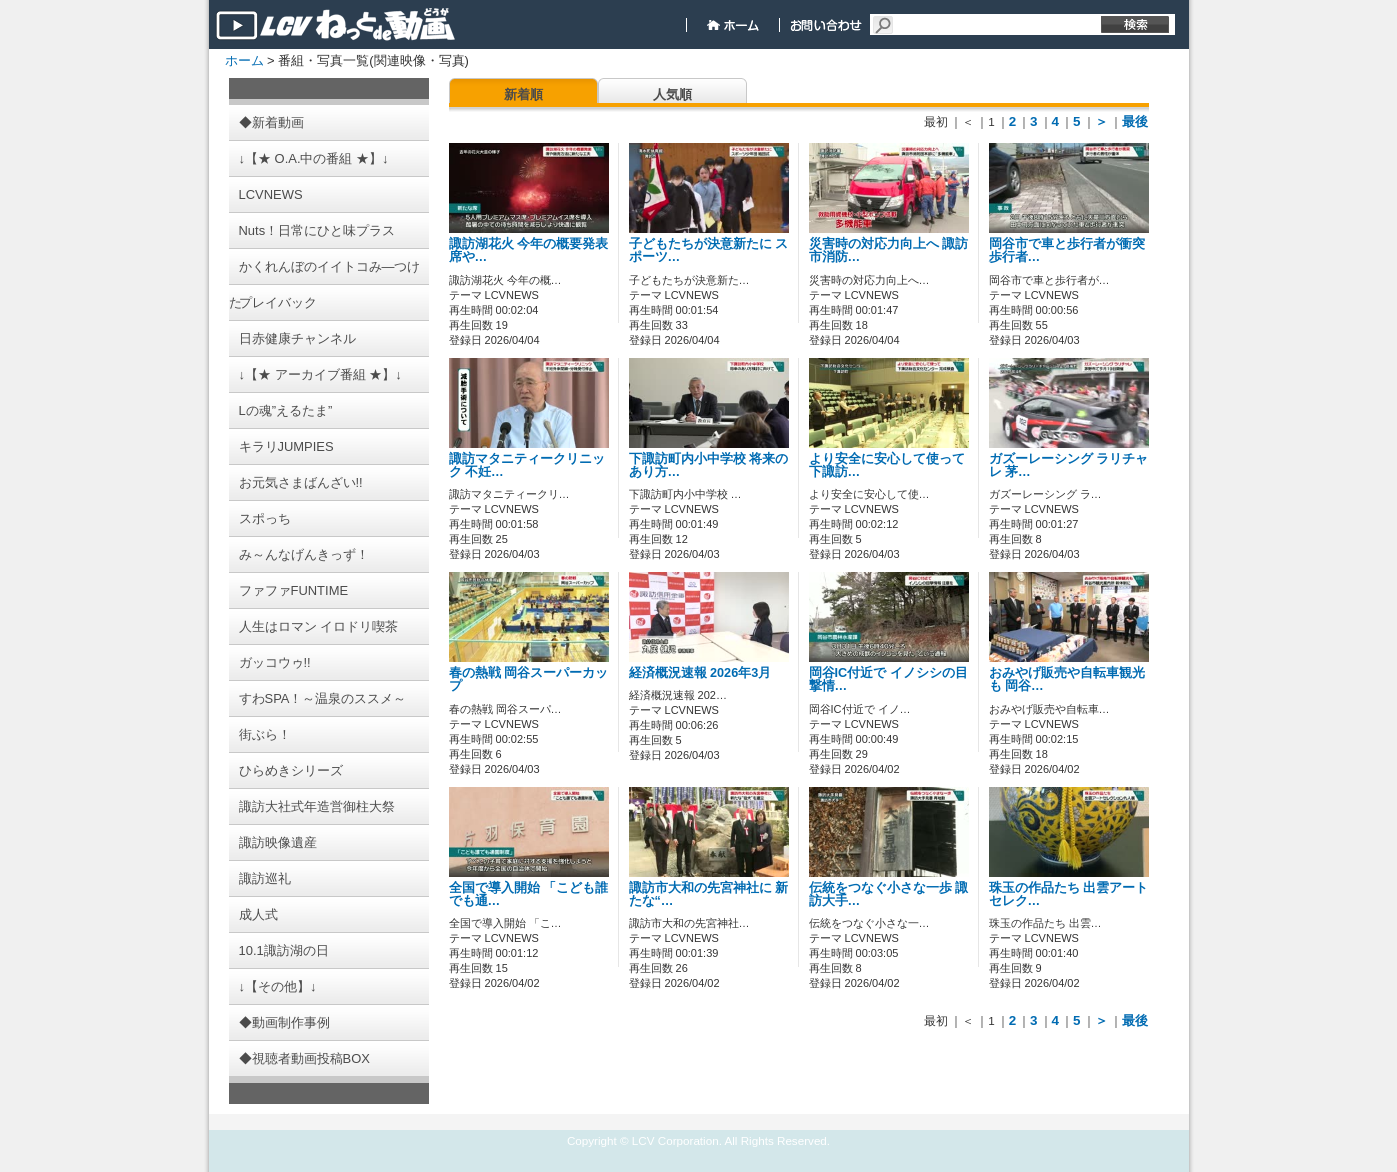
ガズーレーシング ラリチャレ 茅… (1069, 465)
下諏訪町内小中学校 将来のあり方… (709, 465)
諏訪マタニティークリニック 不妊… (527, 465)
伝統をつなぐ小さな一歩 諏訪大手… (889, 894)
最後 (1135, 121)
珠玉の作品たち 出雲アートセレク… (1069, 894)
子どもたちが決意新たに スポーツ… (709, 250)
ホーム (244, 60)
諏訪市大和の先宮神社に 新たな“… (709, 894)
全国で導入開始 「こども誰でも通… (529, 894)
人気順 (672, 94)
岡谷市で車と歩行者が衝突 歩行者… (1067, 250)
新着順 (523, 94)
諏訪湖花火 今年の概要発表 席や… (529, 250)
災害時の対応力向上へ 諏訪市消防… (889, 250)
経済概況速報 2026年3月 (700, 673)
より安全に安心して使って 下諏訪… (887, 465)
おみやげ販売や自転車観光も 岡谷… (1067, 679)
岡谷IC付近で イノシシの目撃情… (888, 679)
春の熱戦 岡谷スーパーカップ (529, 679)
